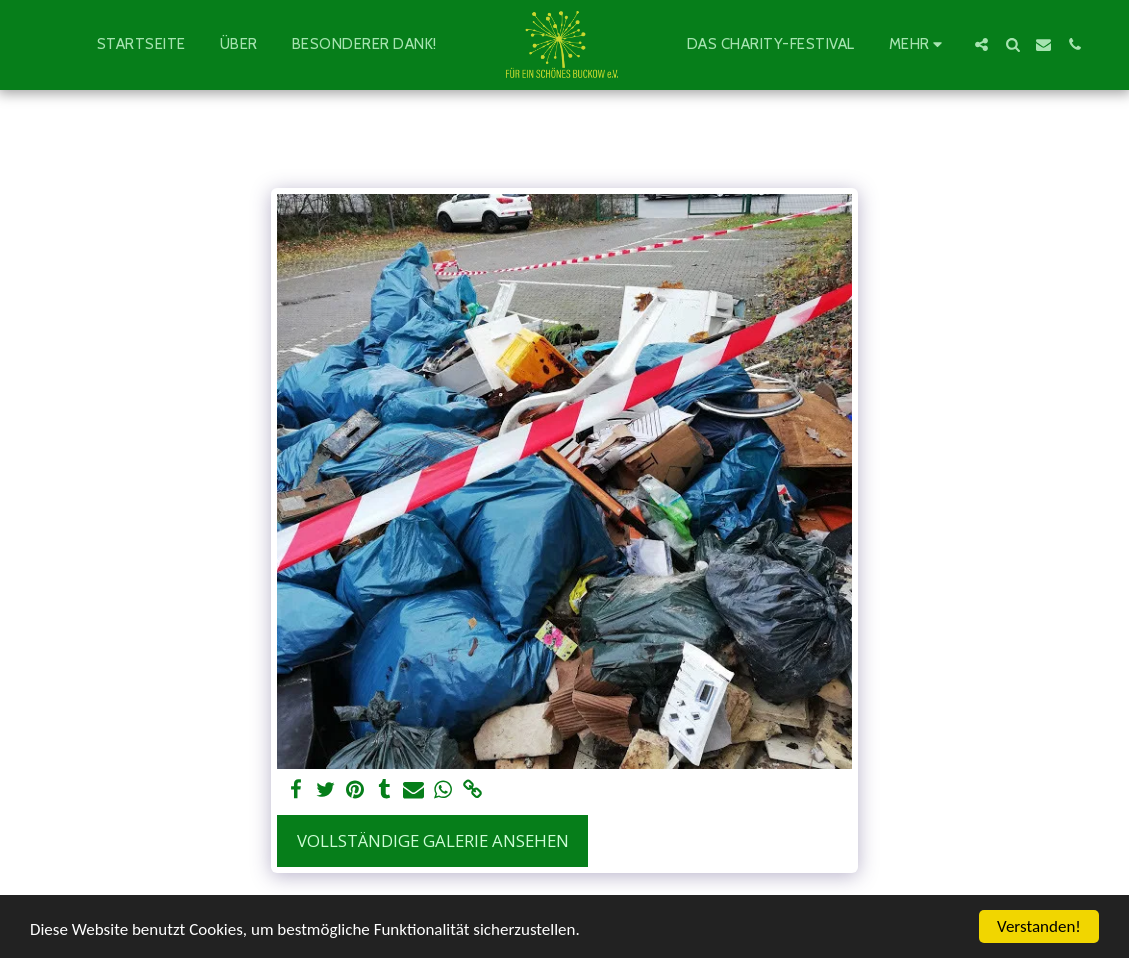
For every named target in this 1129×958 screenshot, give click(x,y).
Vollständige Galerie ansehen (433, 840)
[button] (981, 44)
